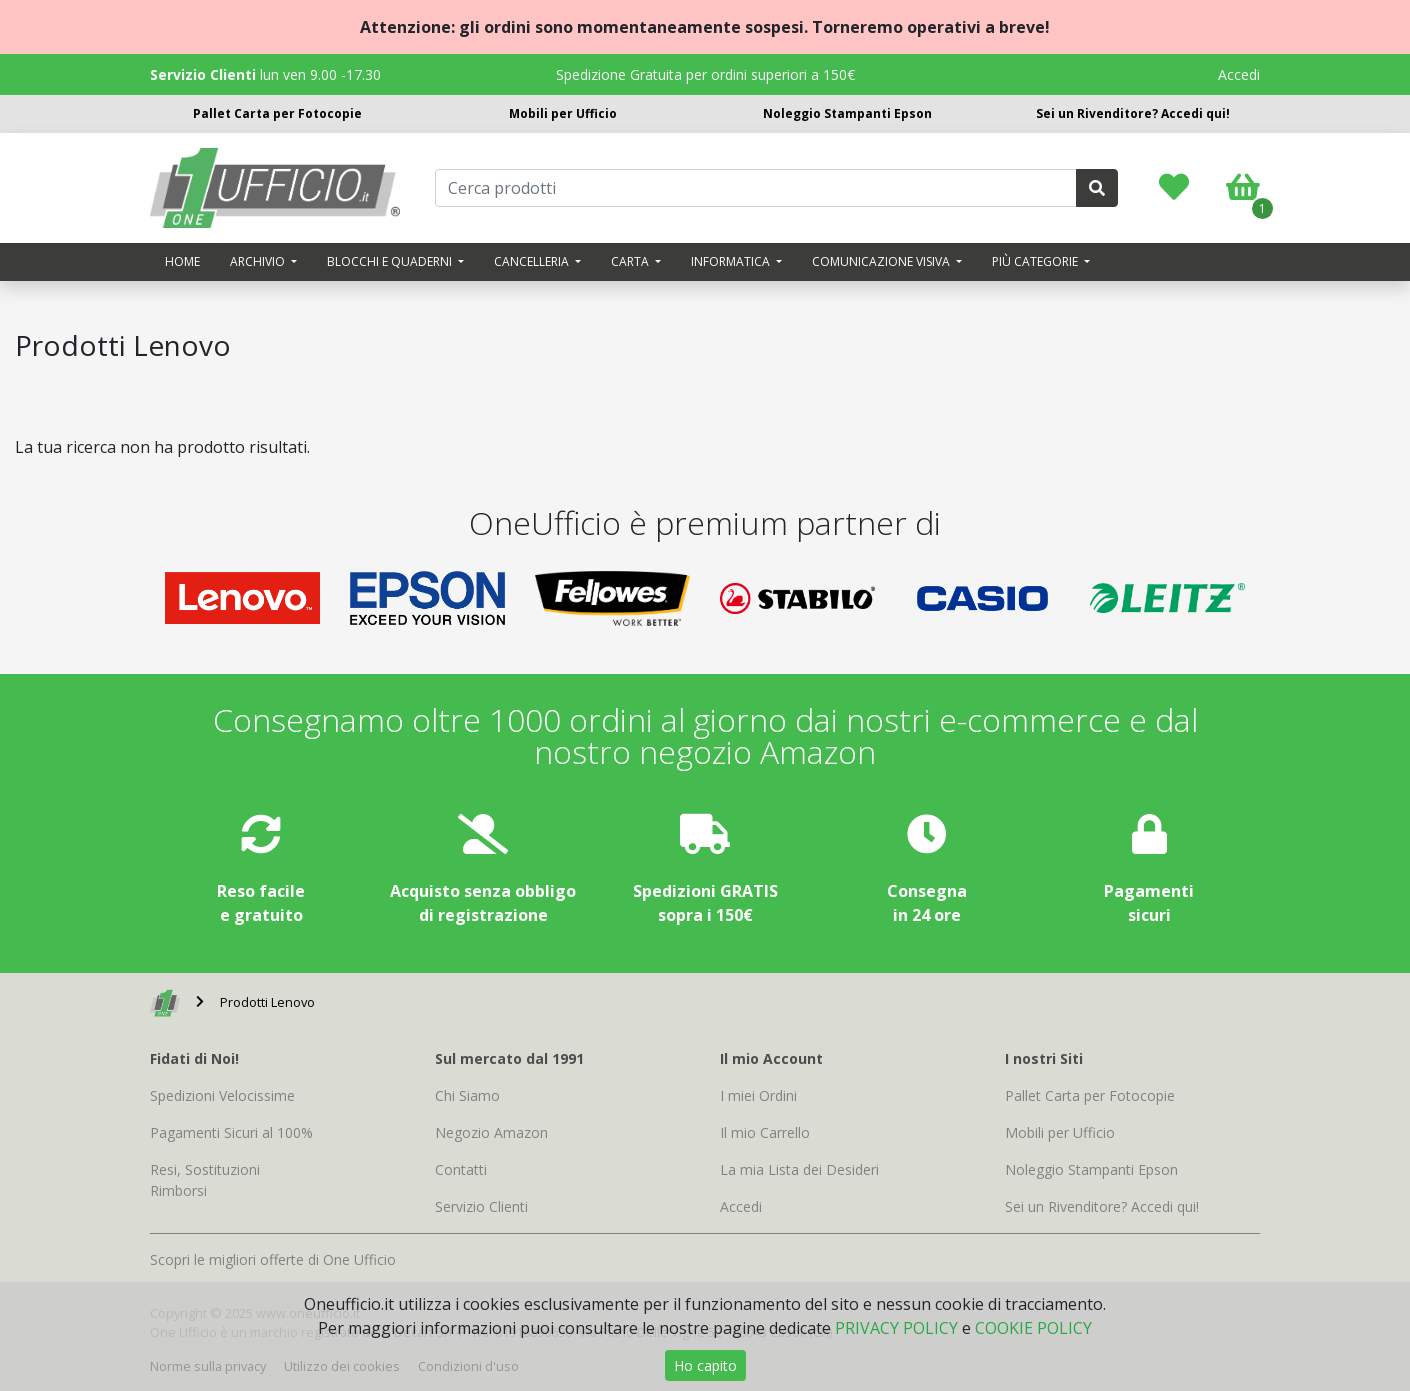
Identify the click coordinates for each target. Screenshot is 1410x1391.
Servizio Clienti (481, 1206)
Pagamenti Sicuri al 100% (231, 1132)
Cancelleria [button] (533, 261)
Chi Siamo (467, 1095)
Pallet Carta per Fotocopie (277, 113)
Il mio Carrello (765, 1132)
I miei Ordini (758, 1095)
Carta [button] (631, 261)
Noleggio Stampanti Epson (847, 113)
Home (182, 261)
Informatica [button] (732, 261)
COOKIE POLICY (1033, 1328)
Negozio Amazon (491, 1132)
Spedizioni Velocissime (222, 1095)
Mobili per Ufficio (563, 113)
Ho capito (705, 1365)
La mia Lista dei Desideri (799, 1169)
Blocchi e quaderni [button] (391, 261)
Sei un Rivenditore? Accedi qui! (1133, 113)
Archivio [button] (259, 261)
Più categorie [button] (1036, 261)
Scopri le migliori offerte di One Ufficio (273, 1259)
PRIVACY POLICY (896, 1328)
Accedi (1239, 74)
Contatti (461, 1169)
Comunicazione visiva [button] (882, 261)
